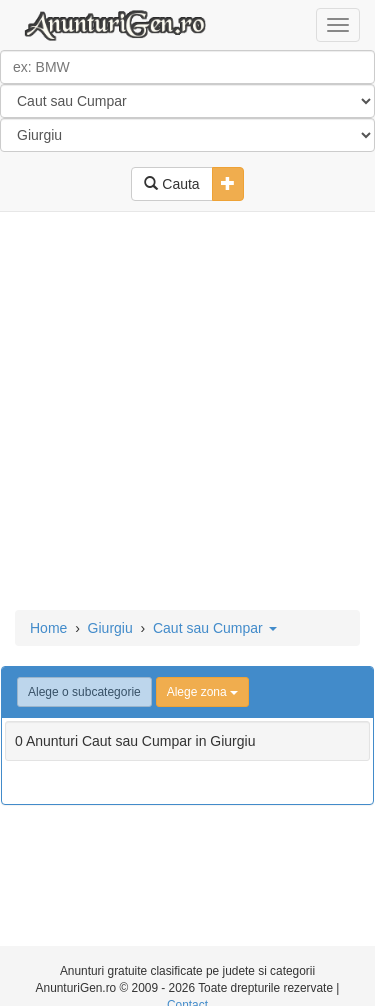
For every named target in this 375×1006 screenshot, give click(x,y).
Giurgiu (110, 628)
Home (48, 628)
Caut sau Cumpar (215, 628)
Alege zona (202, 692)
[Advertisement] (187, 412)
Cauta (171, 184)
